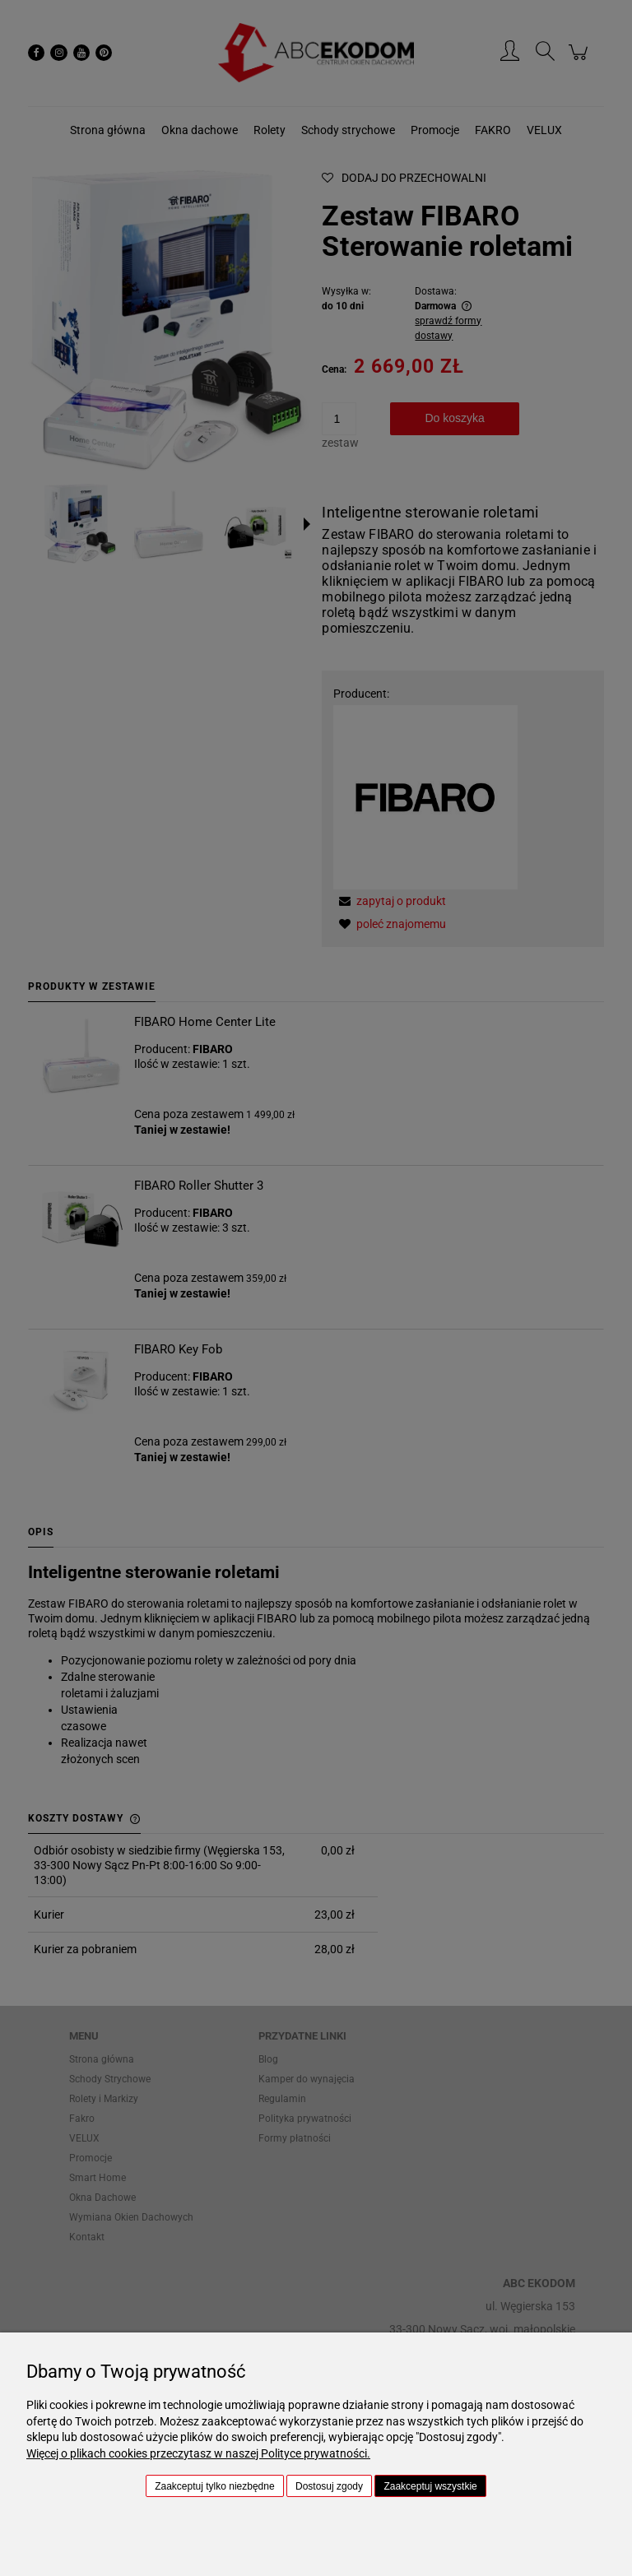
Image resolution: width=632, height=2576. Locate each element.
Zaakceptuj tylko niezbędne (214, 2486)
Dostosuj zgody (329, 2486)
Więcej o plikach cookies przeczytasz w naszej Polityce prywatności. (198, 2453)
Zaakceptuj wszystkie (429, 2486)
